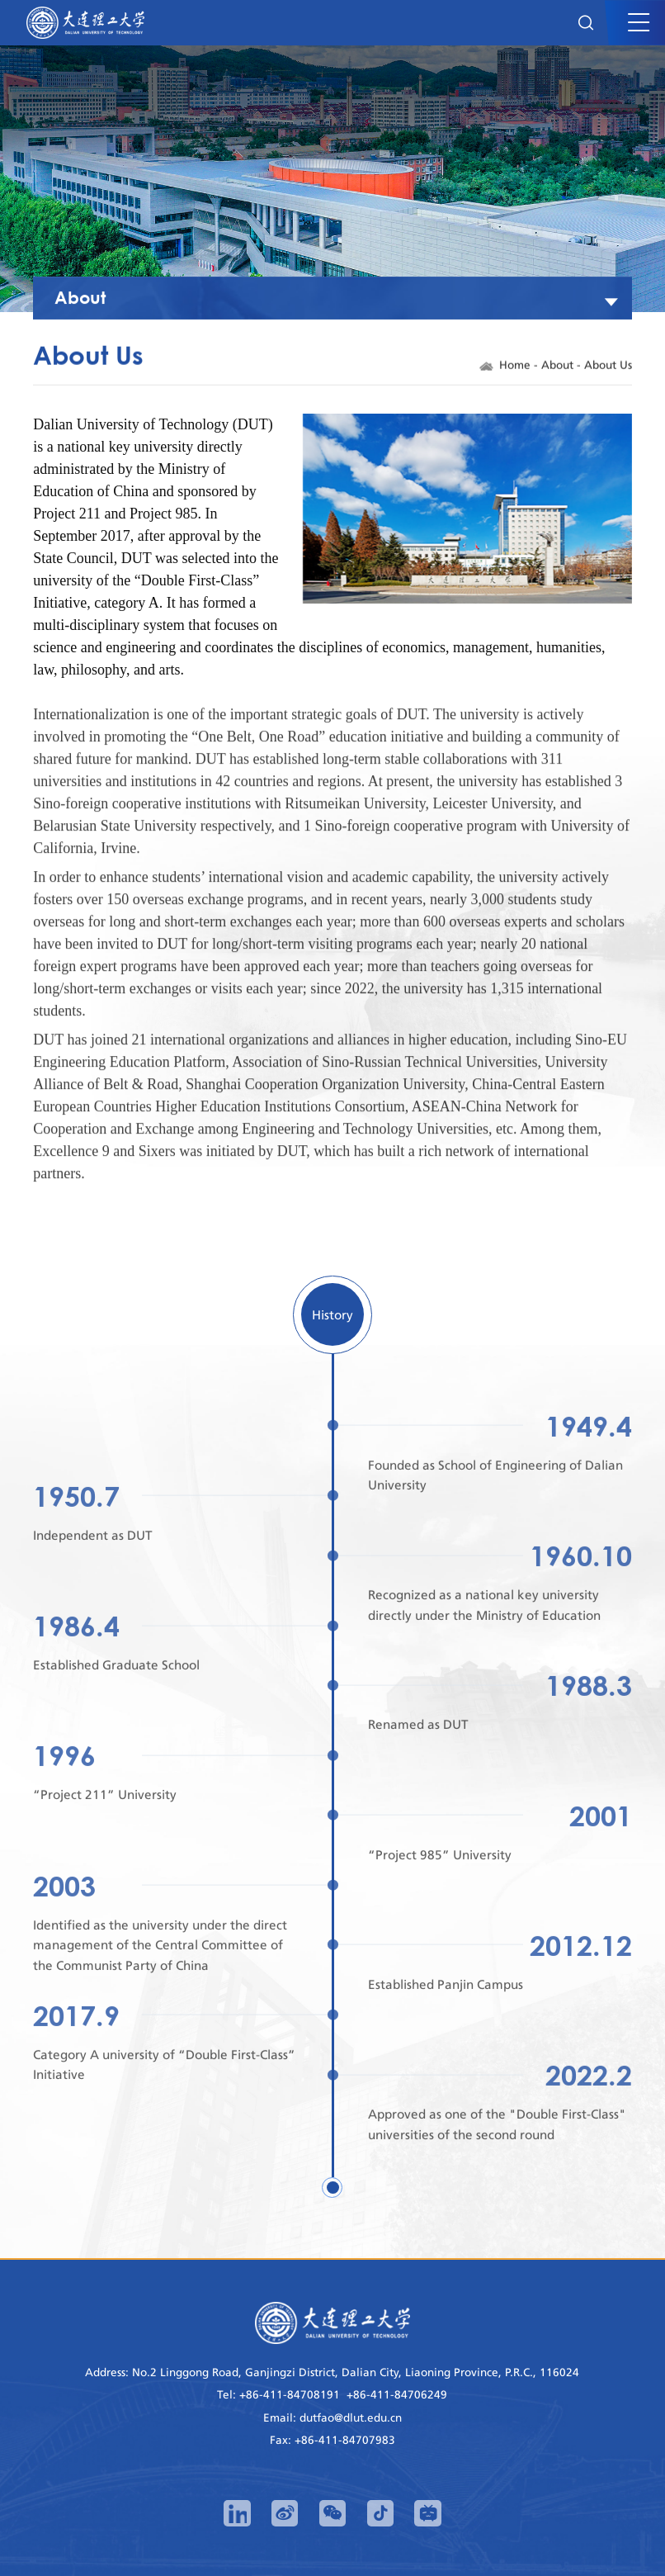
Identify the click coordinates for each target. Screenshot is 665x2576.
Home (515, 367)
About (557, 367)
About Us (608, 367)
